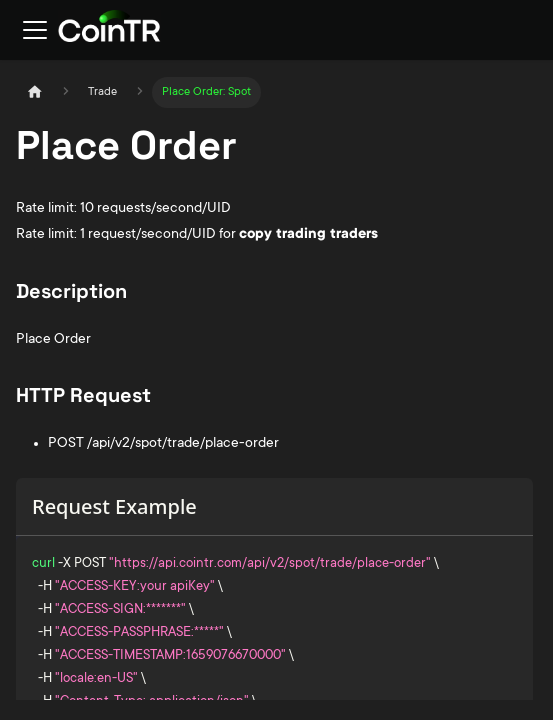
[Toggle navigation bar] (35, 30)
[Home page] (35, 92)
